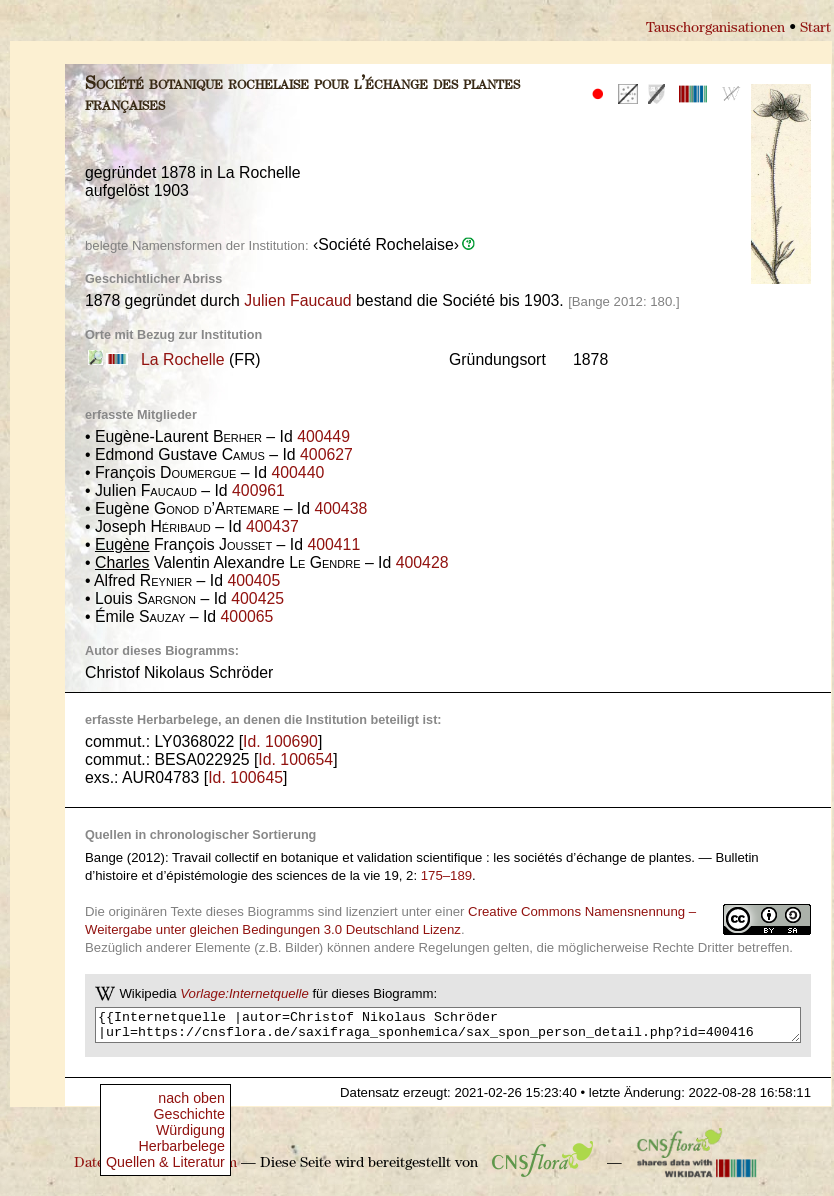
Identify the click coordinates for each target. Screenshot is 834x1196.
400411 (333, 544)
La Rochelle (183, 359)
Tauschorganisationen (715, 28)
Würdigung (190, 1130)
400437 (272, 526)
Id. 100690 (280, 741)
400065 (247, 616)
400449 (323, 436)
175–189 (446, 875)
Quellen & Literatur (165, 1162)
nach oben (191, 1098)
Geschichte (189, 1114)
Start (815, 28)
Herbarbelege (181, 1146)
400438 (340, 508)
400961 (258, 490)
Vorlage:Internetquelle (244, 993)
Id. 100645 (245, 777)
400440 (297, 472)
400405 (253, 580)
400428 (422, 562)
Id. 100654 (295, 759)
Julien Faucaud (297, 300)
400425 (257, 598)
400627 (326, 454)
